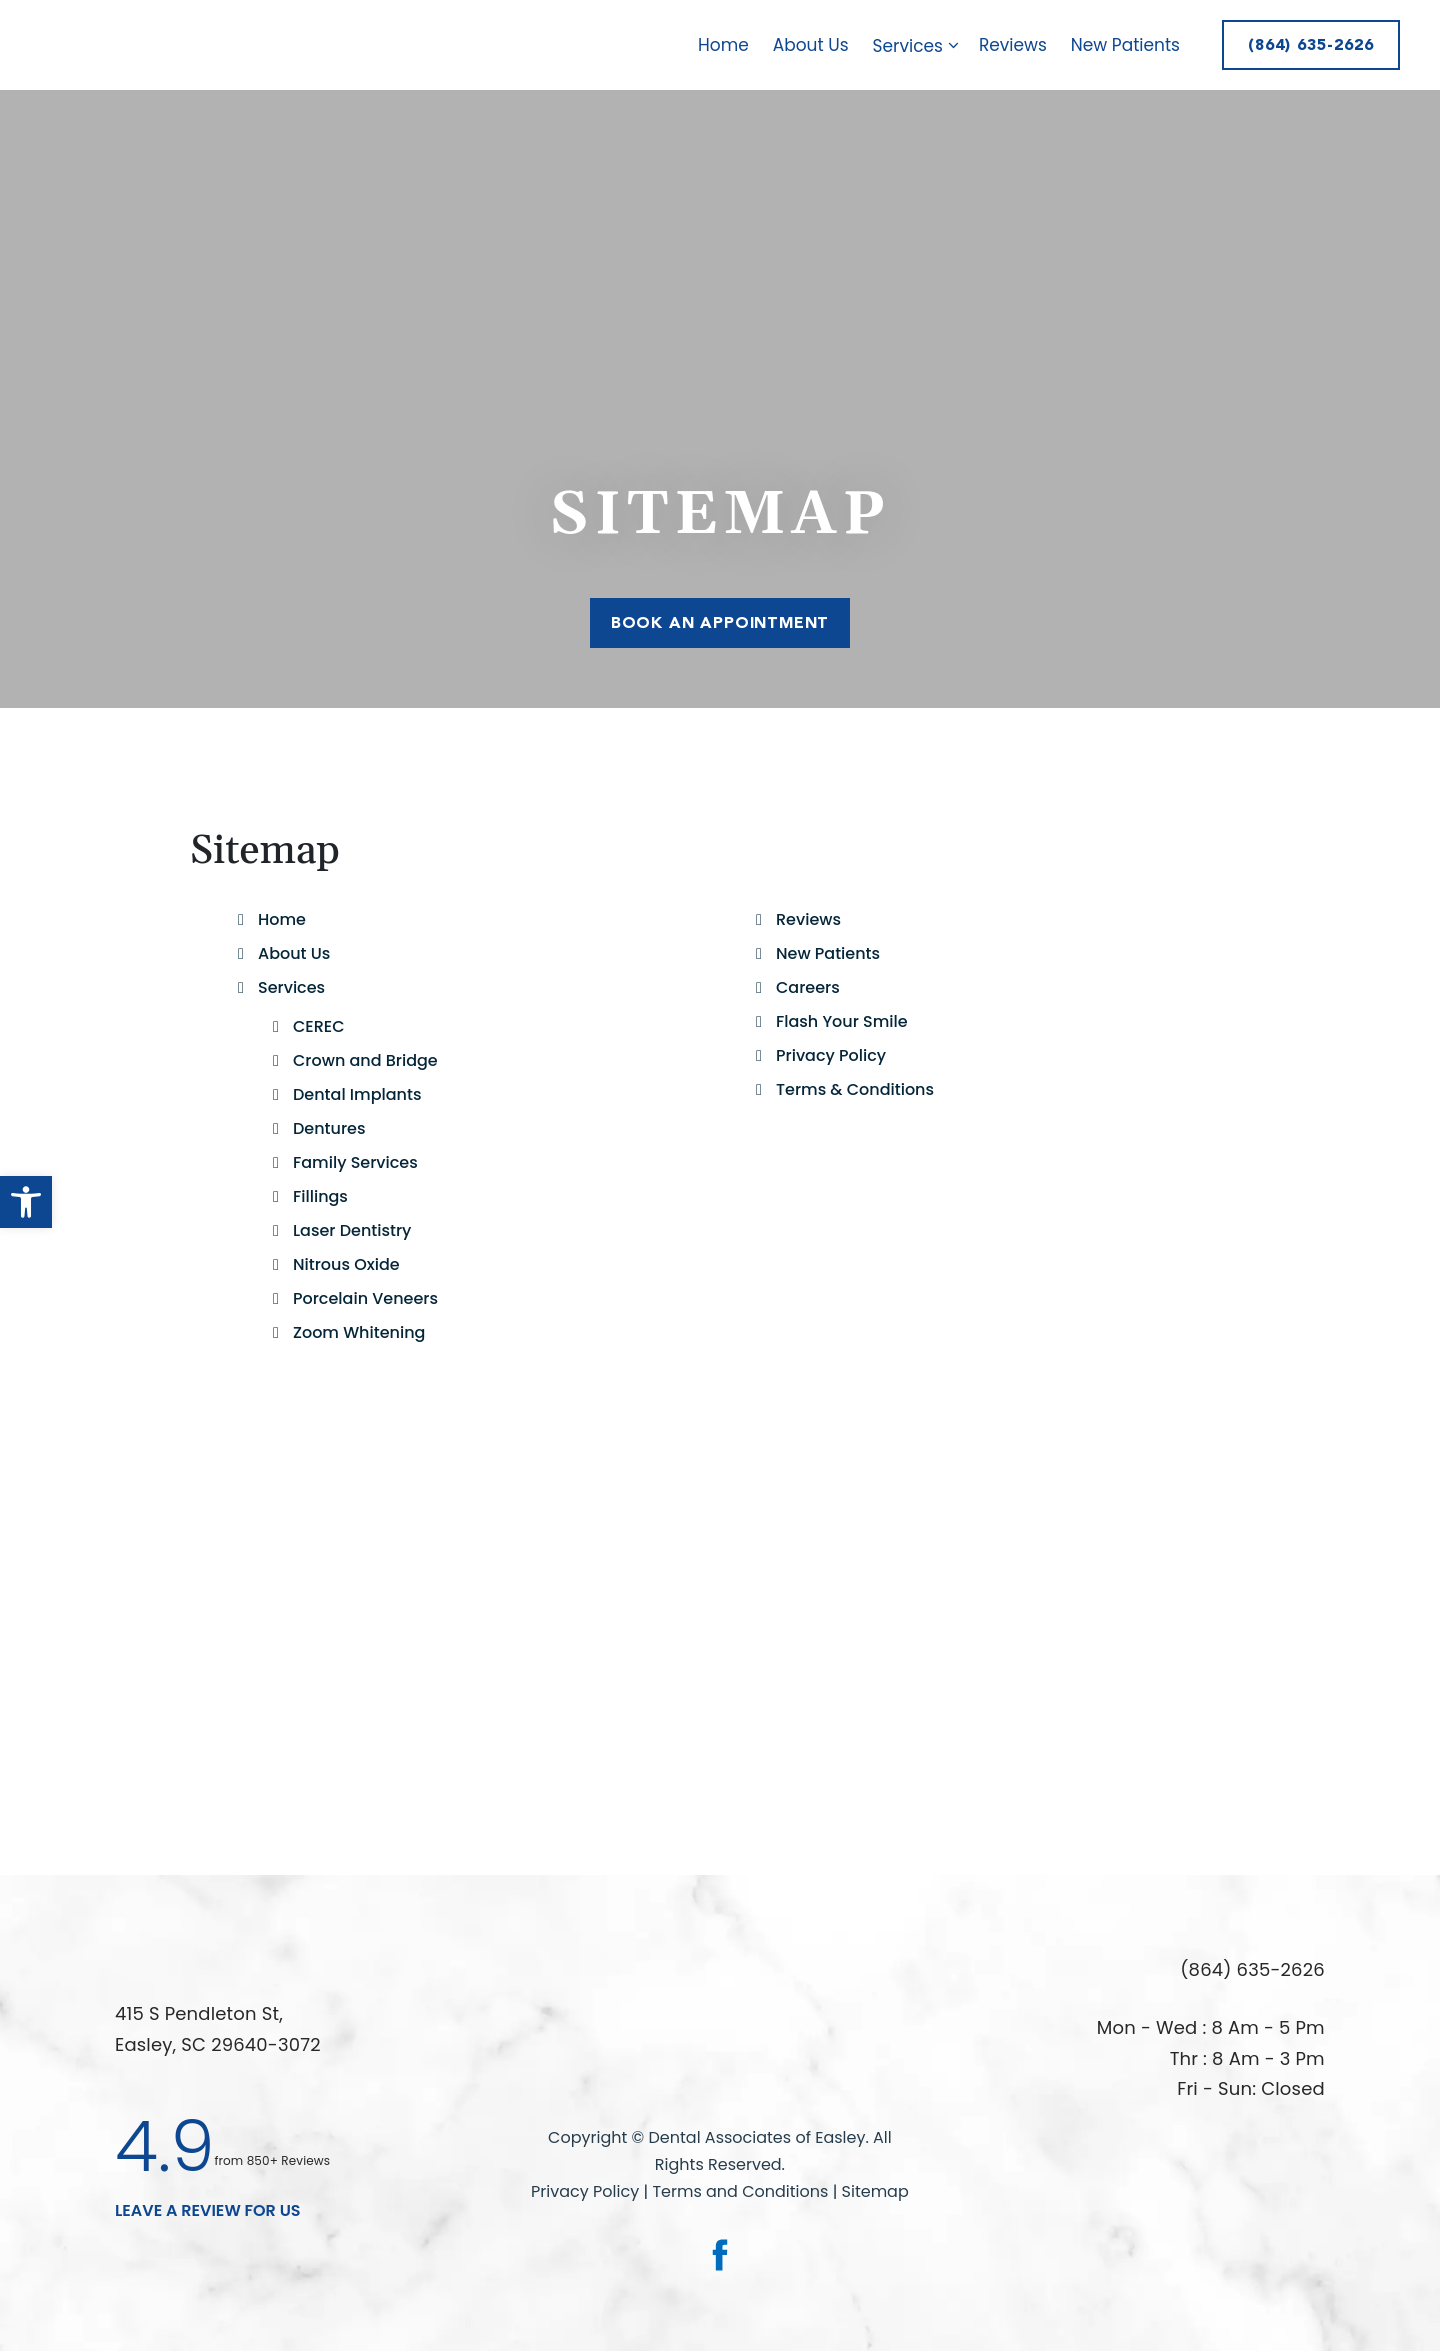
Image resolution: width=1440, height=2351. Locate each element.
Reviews (1013, 45)
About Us (811, 45)
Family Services (355, 1162)
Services (920, 46)
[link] (720, 2255)
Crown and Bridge (365, 1060)
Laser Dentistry (352, 1230)
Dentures (329, 1128)
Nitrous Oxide (346, 1264)
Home (723, 45)
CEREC (319, 1026)
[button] (26, 1202)
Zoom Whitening (359, 1332)
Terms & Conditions (855, 1089)
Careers (808, 987)
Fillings (320, 1196)
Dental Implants (357, 1094)
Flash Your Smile (842, 1021)
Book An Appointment (720, 621)
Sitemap (875, 2191)
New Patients (1125, 45)
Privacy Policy (831, 1055)
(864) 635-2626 (1311, 44)
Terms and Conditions (742, 2191)
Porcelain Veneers (365, 1298)
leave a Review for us (208, 2210)
